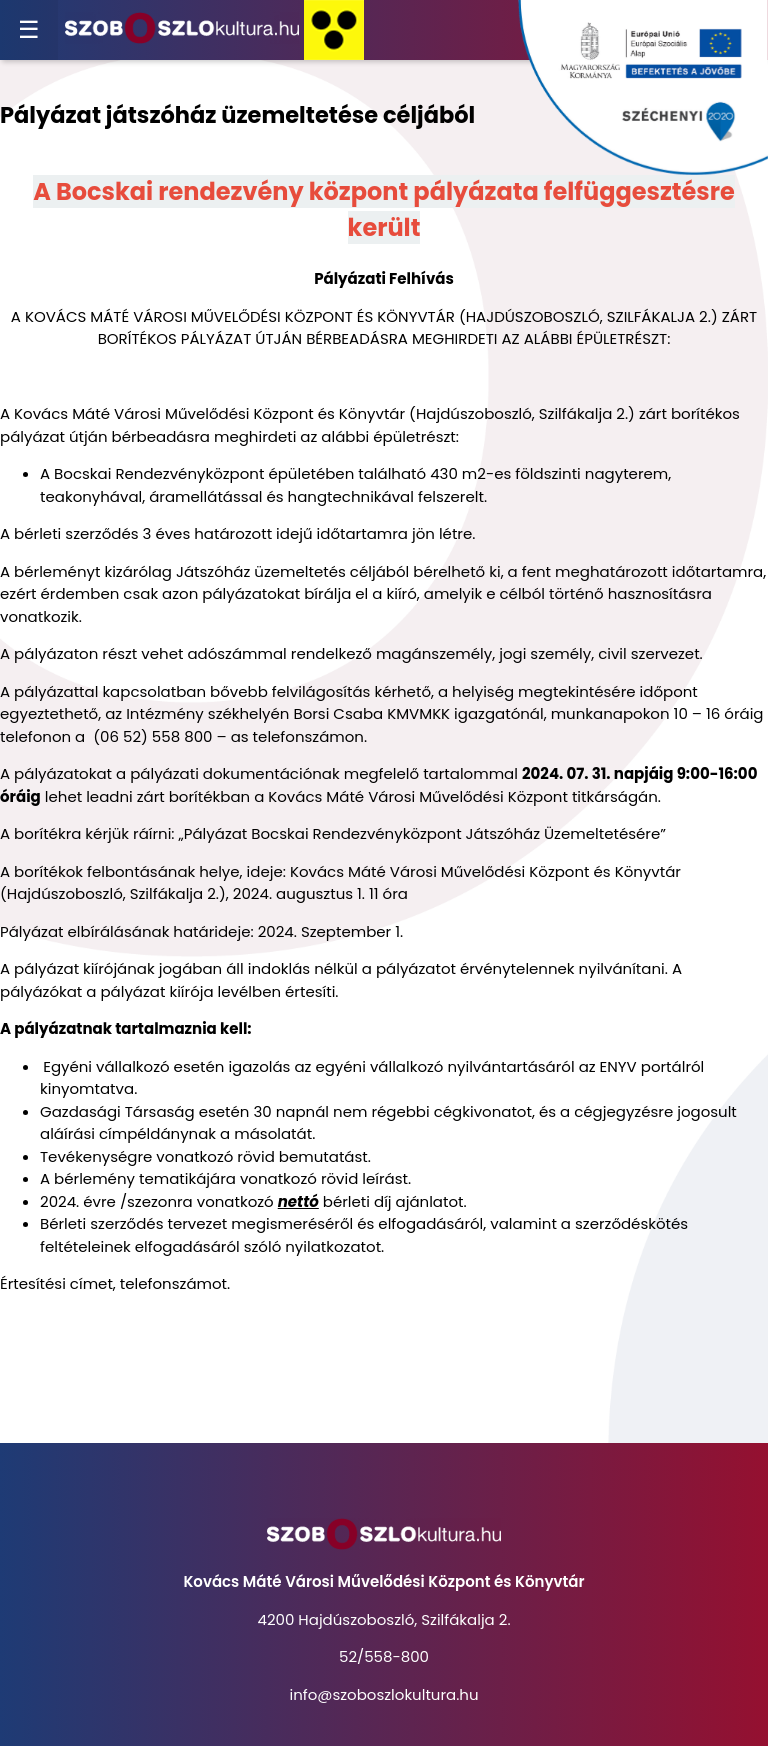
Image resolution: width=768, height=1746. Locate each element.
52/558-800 (384, 1656)
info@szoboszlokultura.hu (383, 1694)
